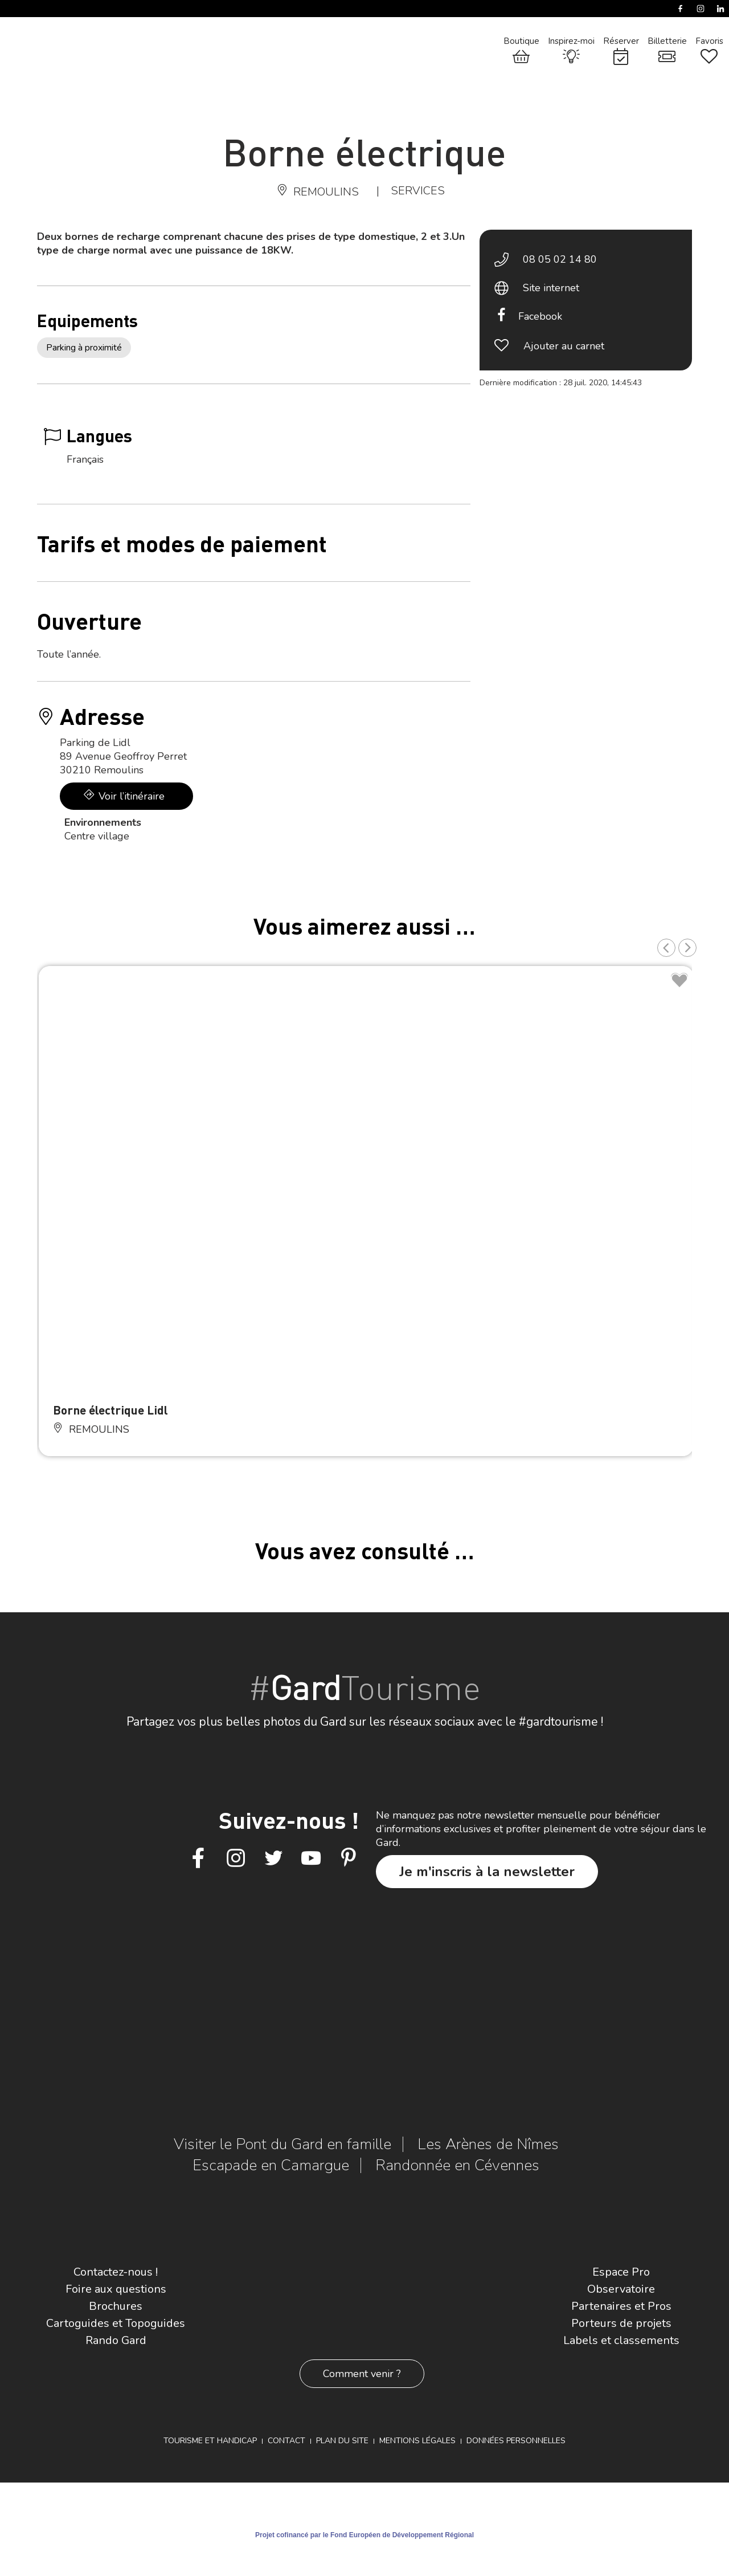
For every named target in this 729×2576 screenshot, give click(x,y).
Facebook (540, 316)
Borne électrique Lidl (110, 1409)
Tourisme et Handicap (210, 2440)
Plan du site (342, 2440)
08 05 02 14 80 (560, 259)
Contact (286, 2440)
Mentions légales (417, 2440)
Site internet (551, 288)
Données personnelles (516, 2440)
